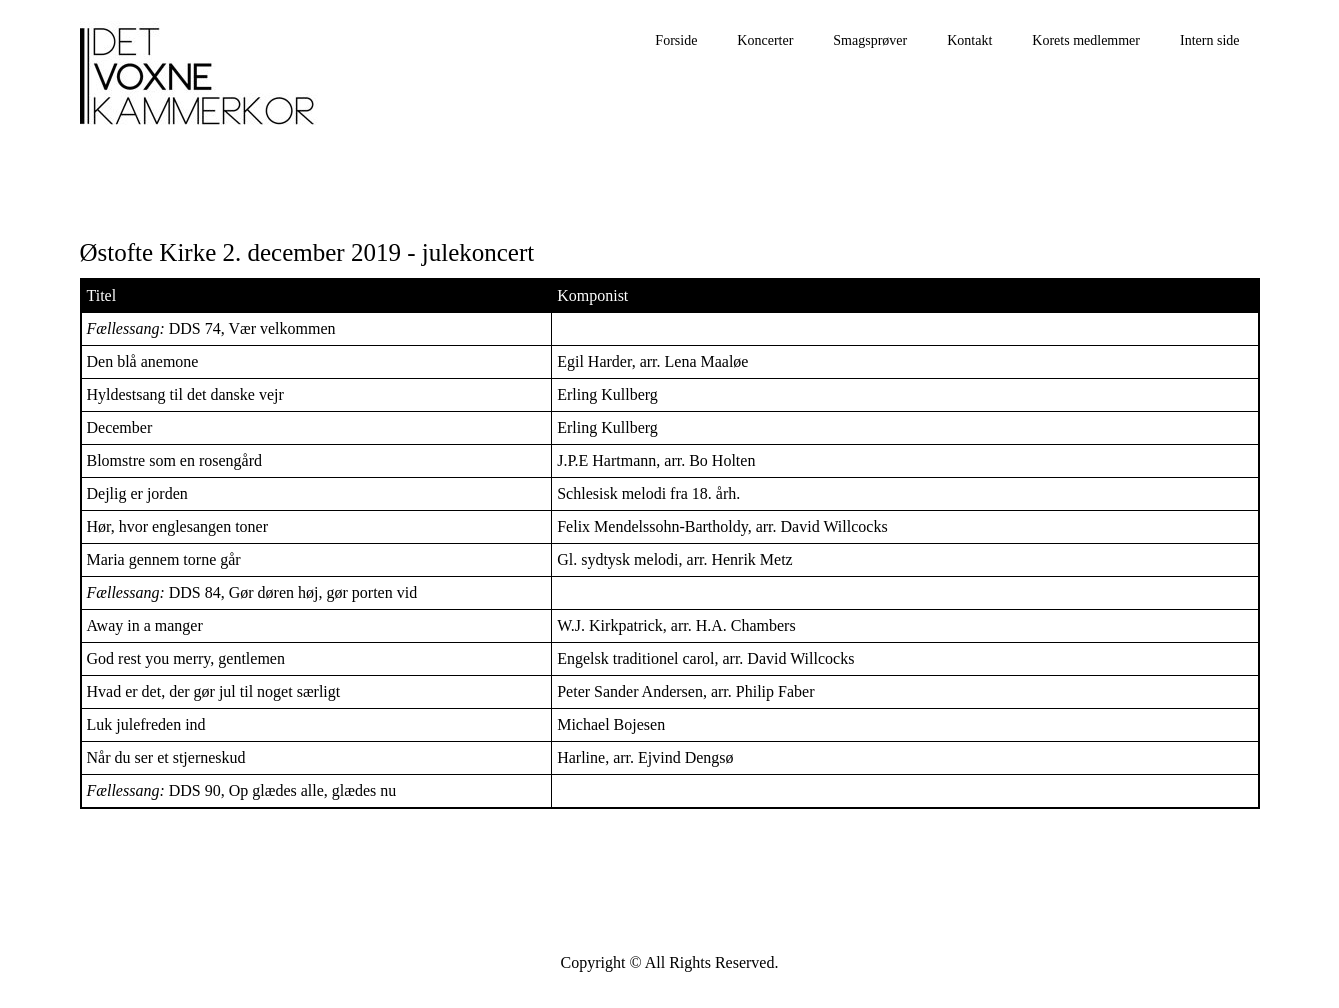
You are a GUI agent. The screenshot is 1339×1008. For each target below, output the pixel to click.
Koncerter (765, 40)
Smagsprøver (870, 40)
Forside (676, 40)
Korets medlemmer (1086, 40)
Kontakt (969, 40)
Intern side (1209, 40)
